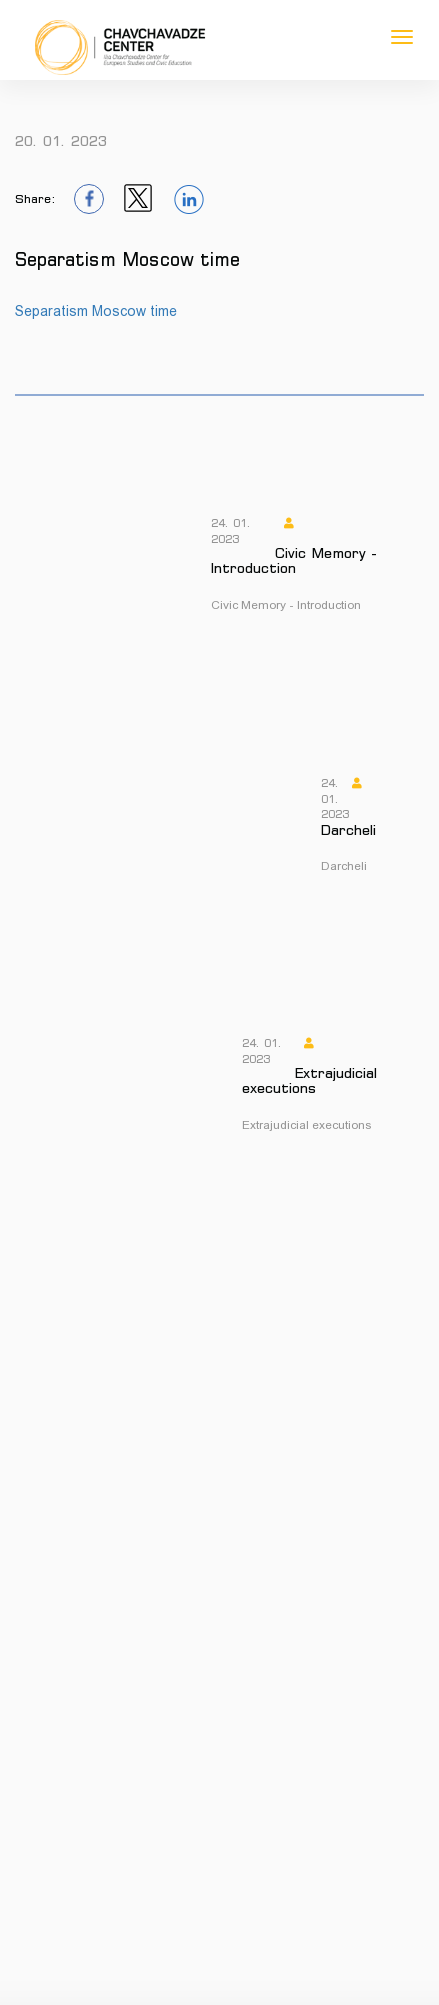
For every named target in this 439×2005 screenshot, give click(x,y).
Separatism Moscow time (96, 311)
